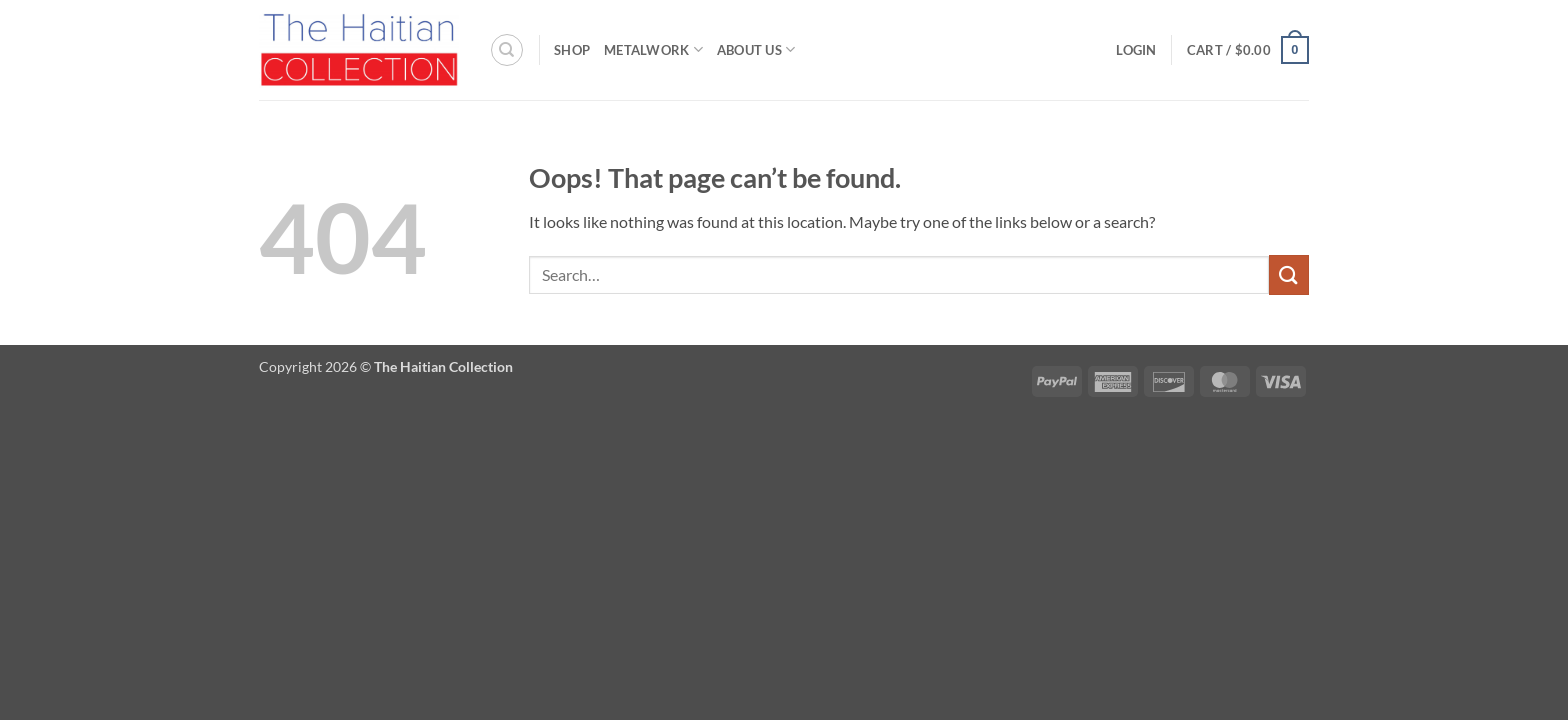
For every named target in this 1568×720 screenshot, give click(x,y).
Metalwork (653, 49)
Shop (572, 50)
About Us (756, 49)
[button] (1136, 50)
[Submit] (1289, 274)
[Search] (507, 50)
